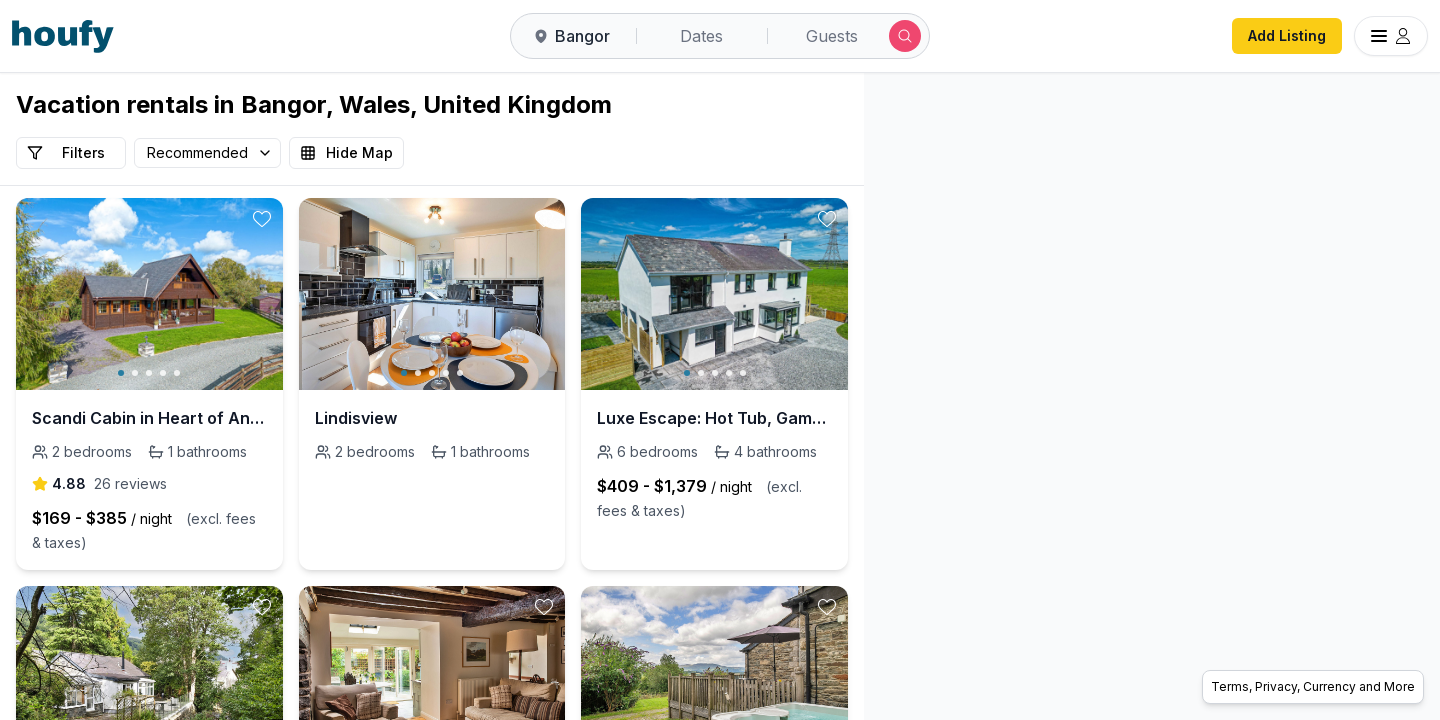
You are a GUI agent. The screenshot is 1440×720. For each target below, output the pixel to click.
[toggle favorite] (262, 219)
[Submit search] (905, 36)
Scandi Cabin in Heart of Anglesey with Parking (149, 418)
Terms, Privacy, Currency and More (1313, 686)
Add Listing (1287, 35)
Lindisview (356, 418)
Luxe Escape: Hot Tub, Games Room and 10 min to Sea (714, 418)
